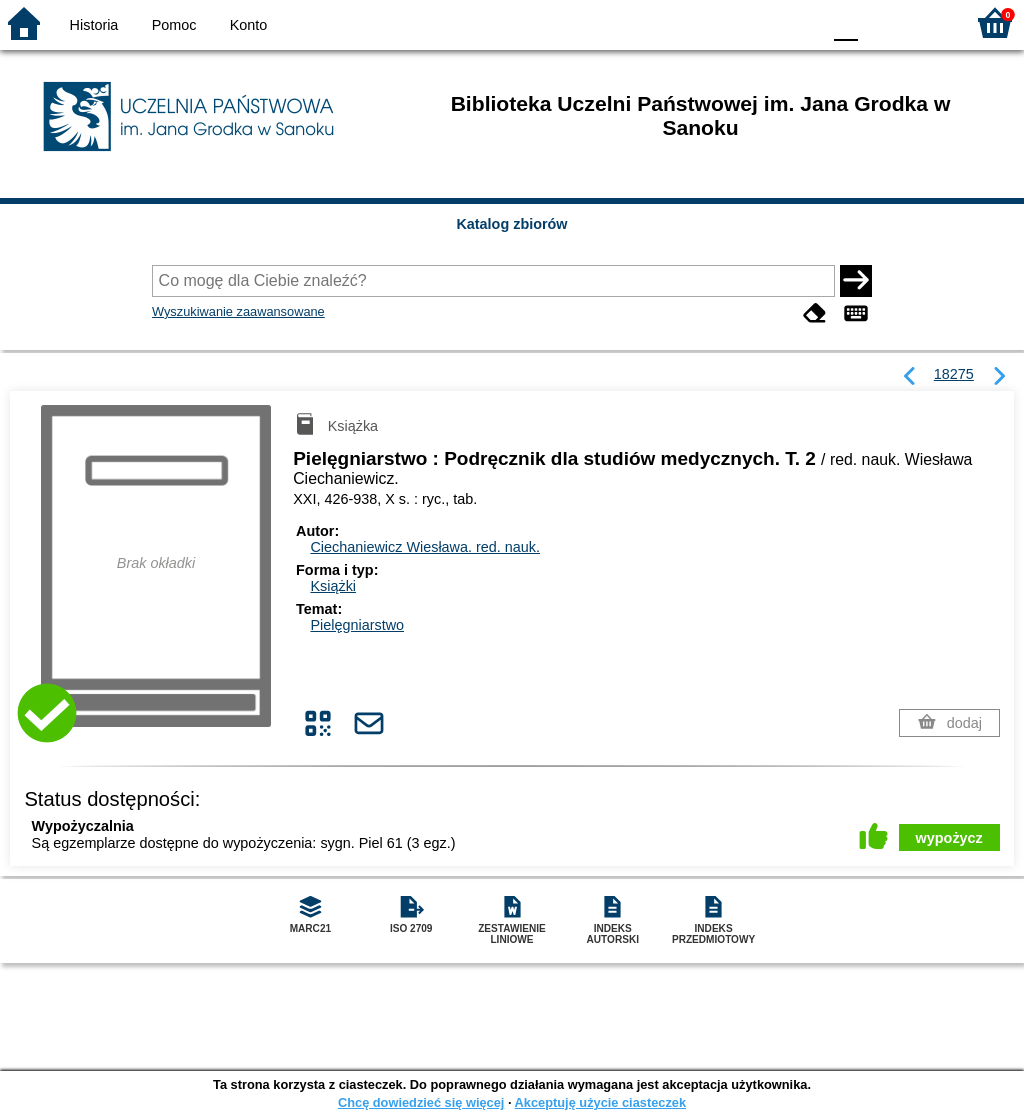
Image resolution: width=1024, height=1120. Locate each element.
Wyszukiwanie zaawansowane (238, 311)
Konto (249, 25)
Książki (333, 586)
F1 (880, 22)
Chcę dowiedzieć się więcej (421, 1102)
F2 (926, 22)
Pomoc (174, 25)
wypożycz (949, 838)
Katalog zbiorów (511, 224)
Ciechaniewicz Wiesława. (425, 547)
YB (758, 22)
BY (799, 22)
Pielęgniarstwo (357, 625)
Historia (94, 25)
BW (719, 22)
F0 (845, 22)
